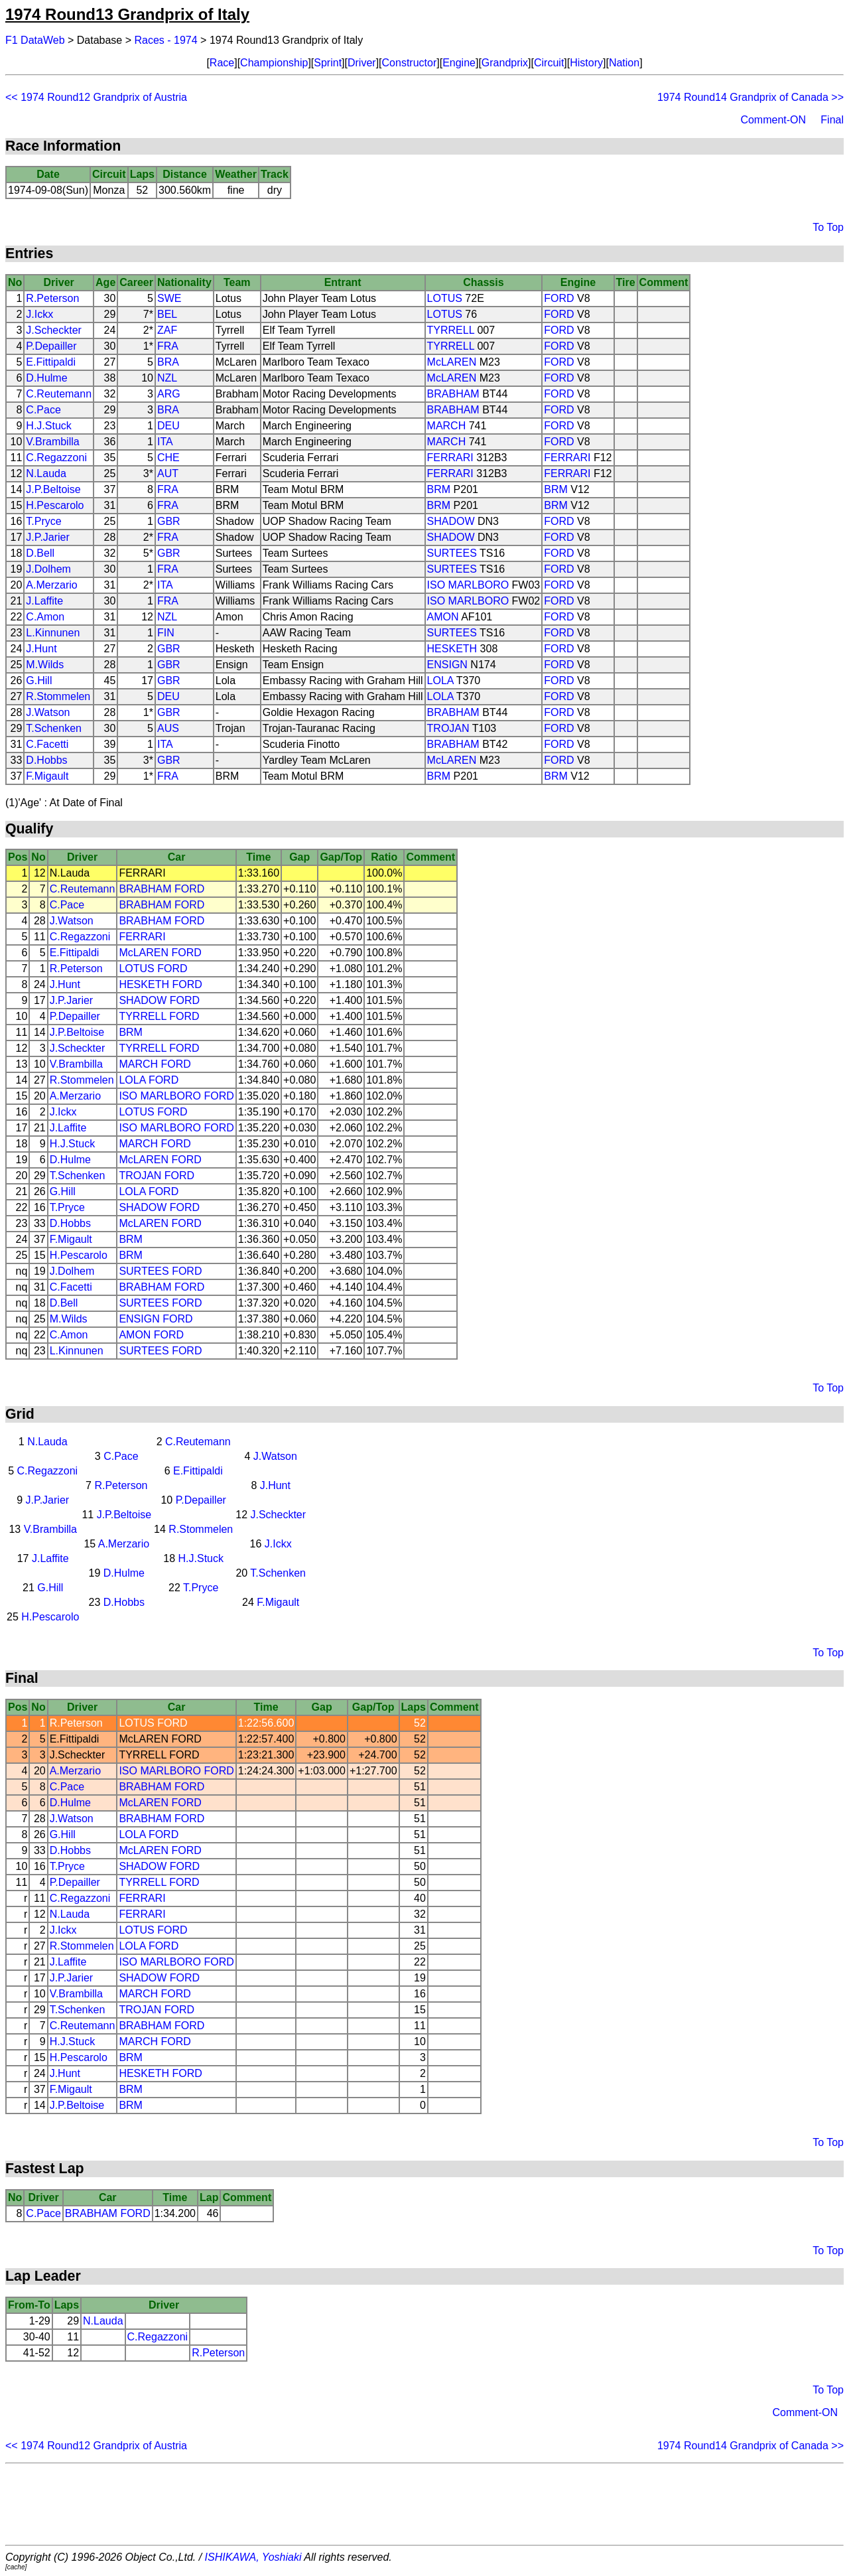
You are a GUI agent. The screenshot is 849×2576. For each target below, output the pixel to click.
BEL (167, 314)
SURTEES (452, 553)
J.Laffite (44, 601)
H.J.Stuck (48, 425)
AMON (443, 616)
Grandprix (505, 62)
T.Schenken (54, 728)
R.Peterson (52, 298)
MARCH (446, 425)
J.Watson (48, 712)
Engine (459, 62)
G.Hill (39, 680)
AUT (167, 473)
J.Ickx (39, 314)
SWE (169, 298)
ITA (165, 441)
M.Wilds (45, 664)
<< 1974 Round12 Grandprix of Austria (96, 97)
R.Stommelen (58, 696)
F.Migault (47, 776)
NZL (167, 378)
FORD (559, 298)
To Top (828, 227)
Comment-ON (773, 119)
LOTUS (444, 298)
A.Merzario (51, 585)
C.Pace (43, 409)
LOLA (440, 680)
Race (222, 62)
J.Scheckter (54, 330)
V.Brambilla (52, 441)
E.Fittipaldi (51, 362)
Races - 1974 (166, 40)
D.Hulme (46, 378)
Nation (624, 62)
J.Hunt (41, 648)
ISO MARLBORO (468, 585)
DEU (168, 425)
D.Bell (40, 553)
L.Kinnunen (53, 632)
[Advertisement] (424, 2504)
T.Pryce (43, 521)
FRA (167, 346)
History (586, 62)
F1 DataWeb (35, 40)
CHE (168, 457)
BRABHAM (453, 393)
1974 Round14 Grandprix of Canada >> (750, 97)
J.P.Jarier (48, 537)
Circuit (549, 62)
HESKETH (452, 648)
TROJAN (448, 728)
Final (832, 119)
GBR (168, 521)
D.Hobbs (46, 760)
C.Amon (45, 616)
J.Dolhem (48, 569)
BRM (439, 489)
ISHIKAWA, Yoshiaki (253, 2557)
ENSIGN (447, 664)
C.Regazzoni (56, 457)
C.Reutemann (59, 393)
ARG (168, 393)
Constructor (409, 62)
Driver (362, 62)
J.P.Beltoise (53, 489)
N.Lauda (46, 473)
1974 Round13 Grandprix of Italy (127, 14)
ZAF (167, 330)
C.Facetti (47, 744)
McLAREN (452, 362)
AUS (168, 728)
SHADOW (451, 521)
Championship (274, 62)
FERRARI (450, 457)
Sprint (328, 62)
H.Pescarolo (55, 505)
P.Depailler (51, 346)
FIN (165, 632)
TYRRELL (450, 330)
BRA (168, 362)
